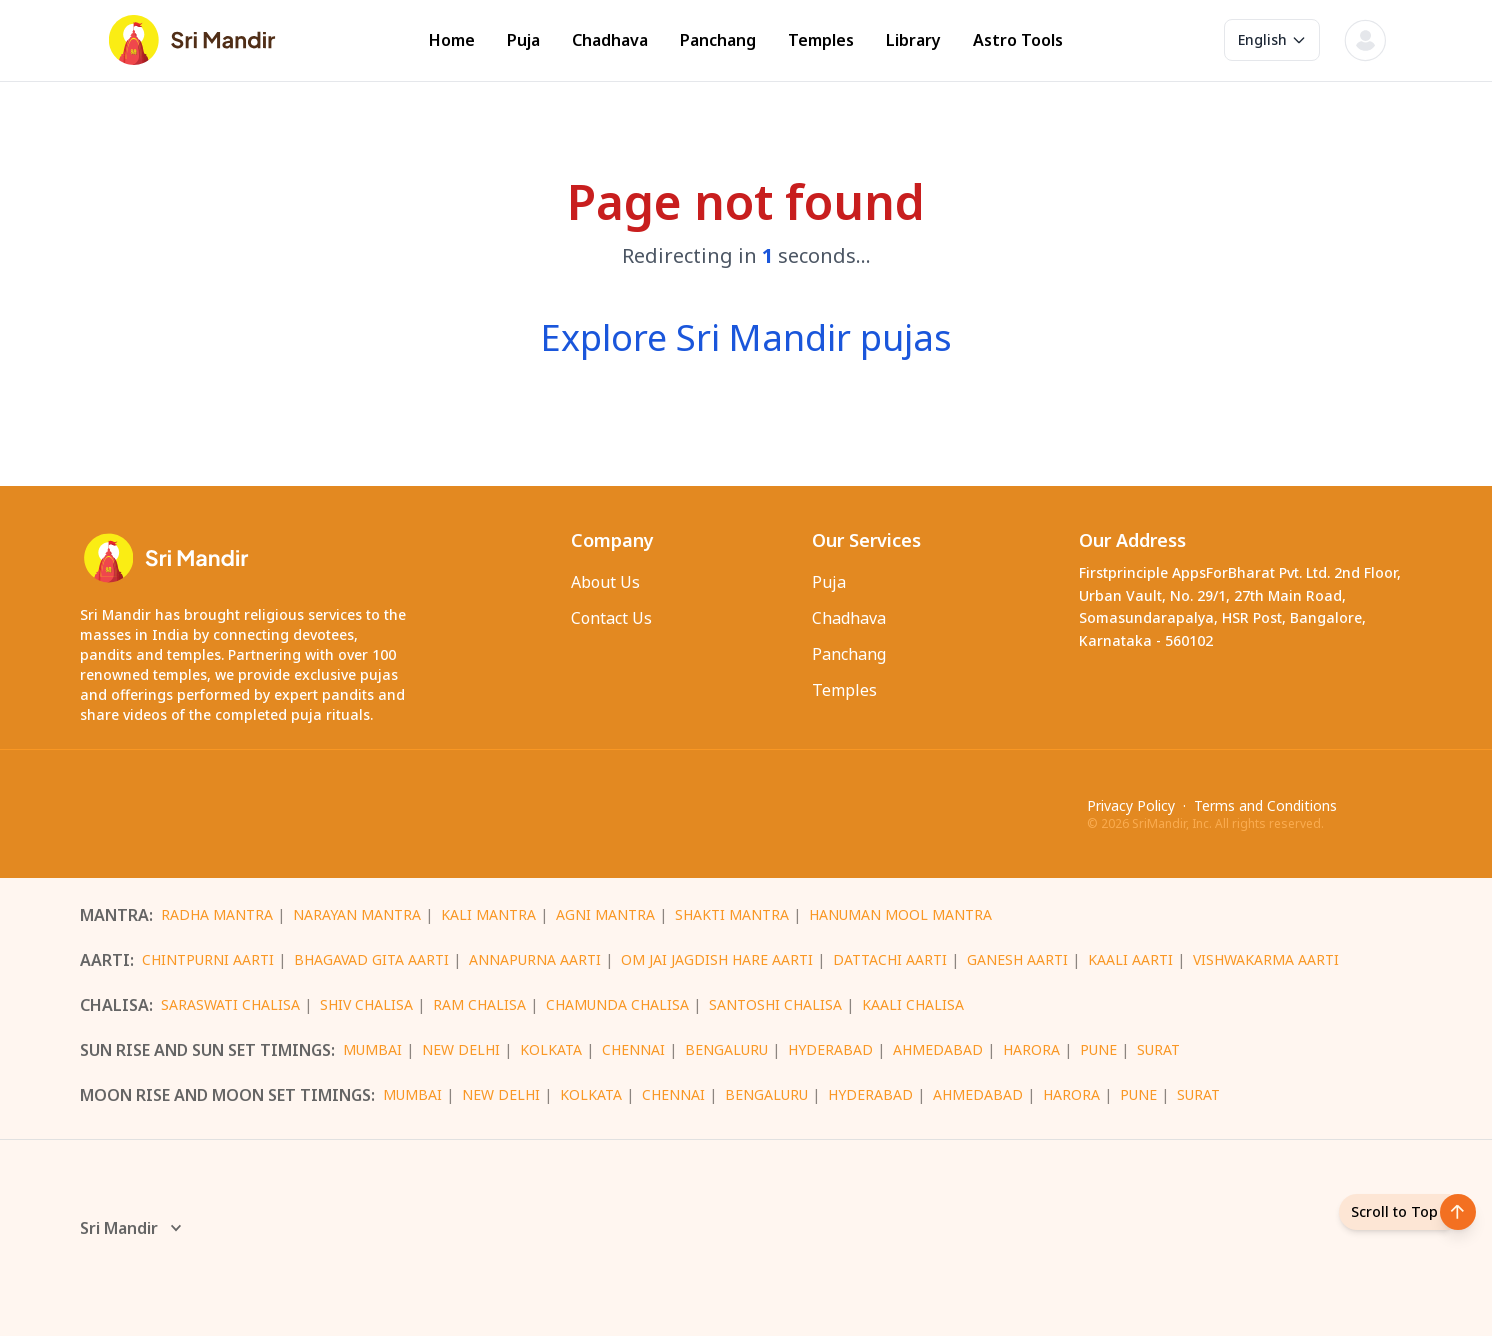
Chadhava (610, 40)
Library (913, 40)
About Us (605, 582)
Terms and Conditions (1265, 808)
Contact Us (611, 618)
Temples (821, 40)
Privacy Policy (1131, 808)
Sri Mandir (133, 1234)
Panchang (718, 40)
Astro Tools (1018, 40)
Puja (523, 40)
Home (452, 40)
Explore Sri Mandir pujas (746, 337)
